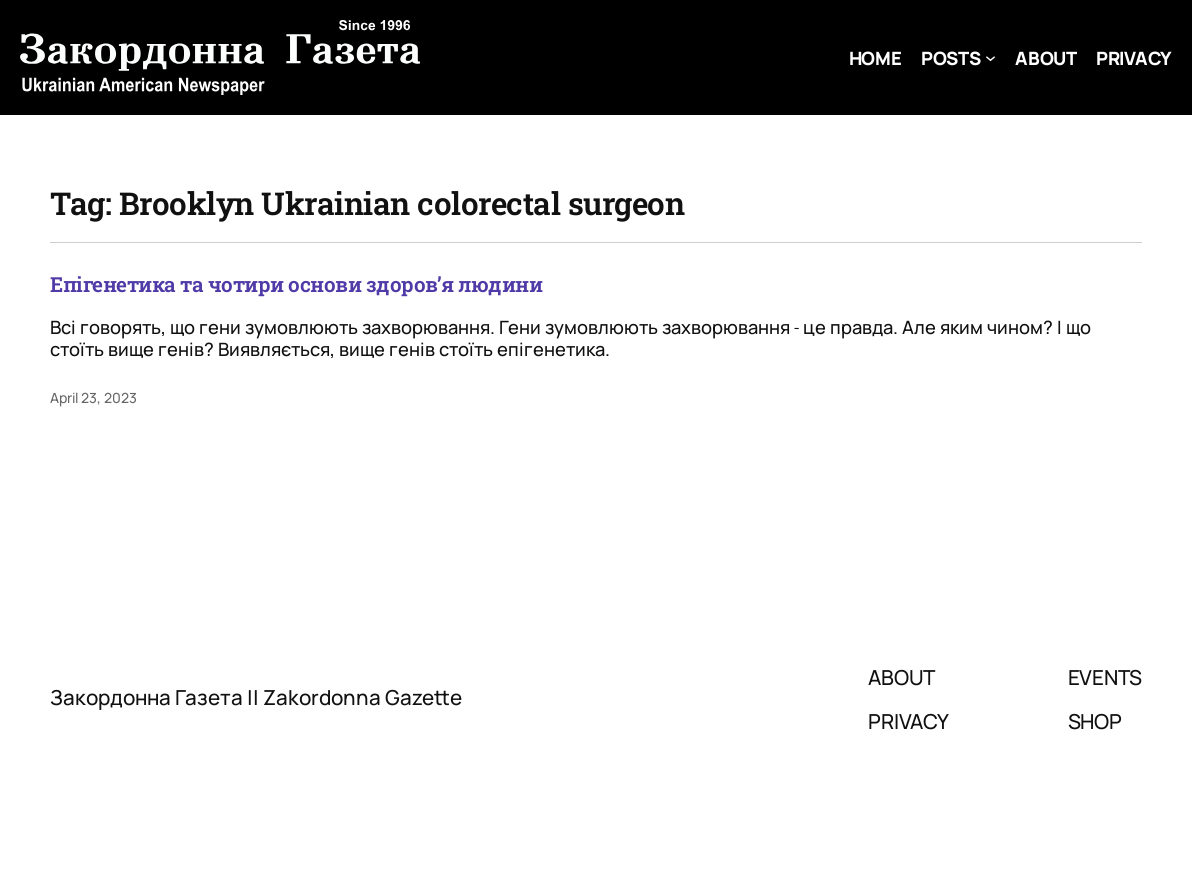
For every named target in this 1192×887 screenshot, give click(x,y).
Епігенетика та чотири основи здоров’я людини (296, 284)
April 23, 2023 (93, 397)
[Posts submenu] (990, 57)
